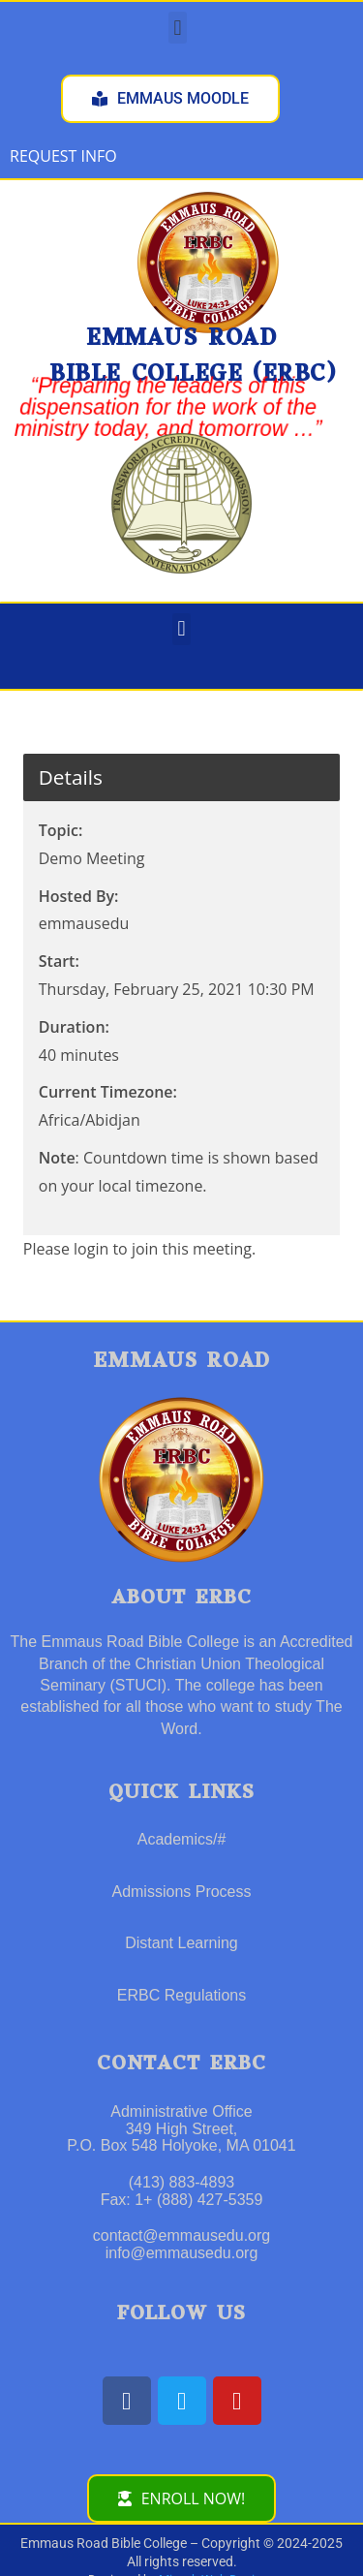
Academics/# (182, 1839)
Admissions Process (181, 1891)
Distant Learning (181, 1943)
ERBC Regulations (181, 1995)
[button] (177, 28)
